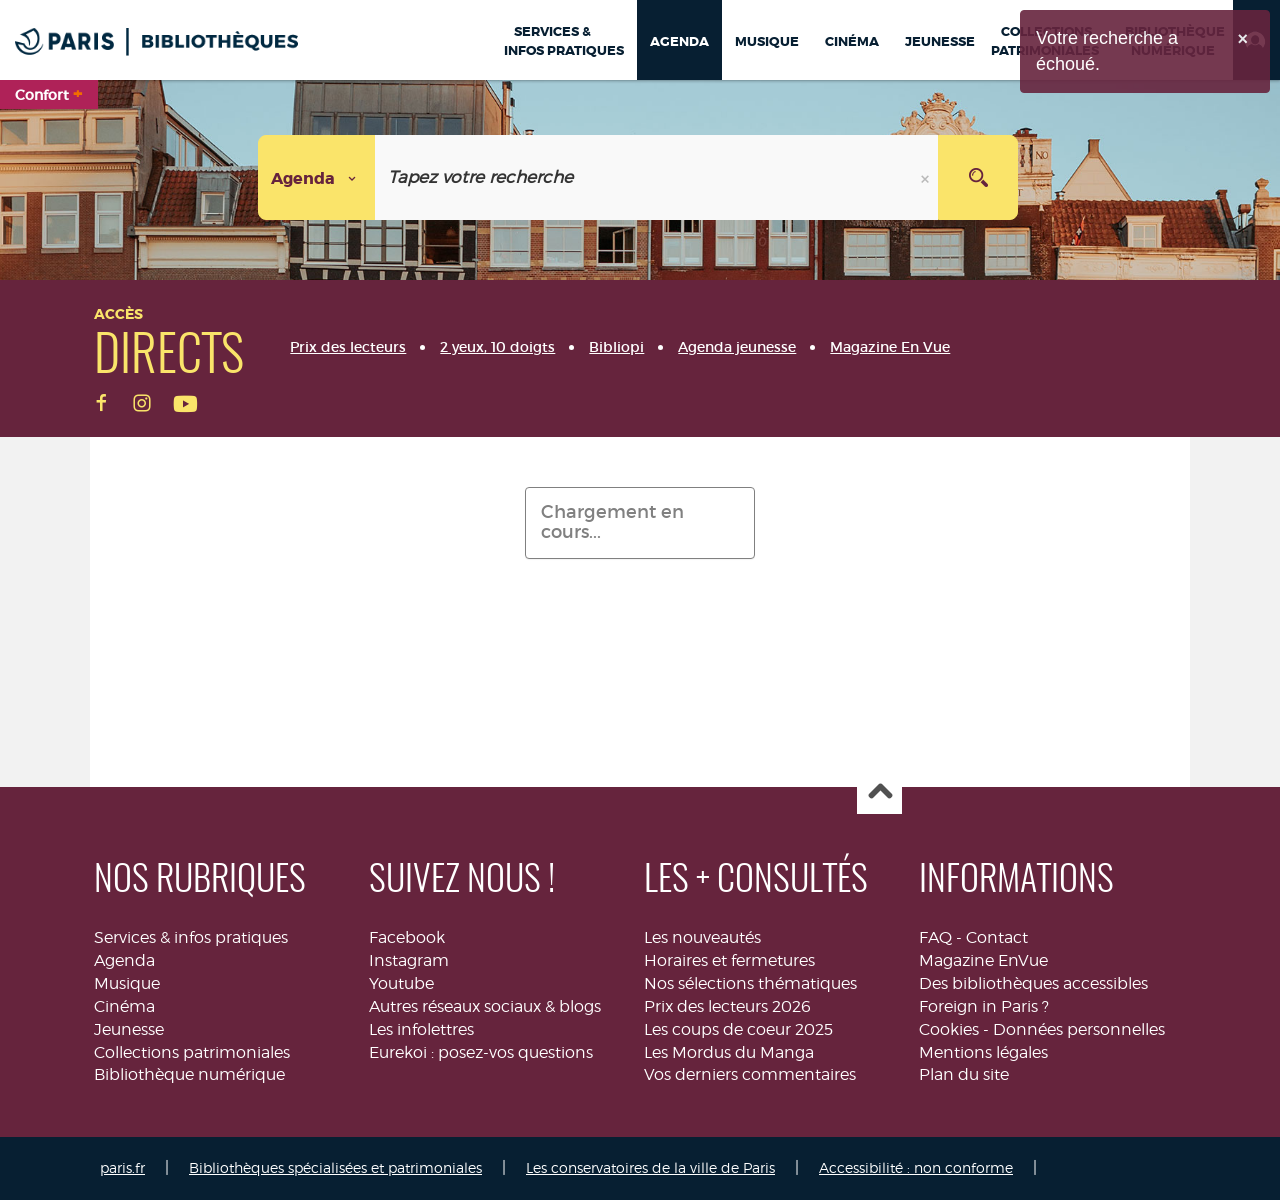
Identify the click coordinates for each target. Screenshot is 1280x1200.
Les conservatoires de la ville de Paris (650, 1167)
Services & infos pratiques (191, 937)
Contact (997, 937)
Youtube (401, 983)
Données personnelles (1079, 1029)
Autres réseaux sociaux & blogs (485, 1006)
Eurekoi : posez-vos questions (481, 1052)
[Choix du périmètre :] (317, 177)
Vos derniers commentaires (750, 1074)
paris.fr (122, 1167)
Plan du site (964, 1074)
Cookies (949, 1029)
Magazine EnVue (983, 960)
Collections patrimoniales (192, 1052)
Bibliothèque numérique (189, 1074)
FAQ (935, 937)
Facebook (407, 937)
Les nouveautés (702, 937)
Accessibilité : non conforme (916, 1167)
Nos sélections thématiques (750, 983)
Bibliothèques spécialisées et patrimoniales (335, 1167)
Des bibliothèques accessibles (1033, 983)
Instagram (409, 960)
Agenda (124, 960)
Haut (879, 792)
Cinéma (124, 1006)
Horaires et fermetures (729, 960)
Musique (127, 983)
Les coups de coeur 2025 (738, 1029)
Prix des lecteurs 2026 (727, 1006)
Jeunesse (129, 1029)
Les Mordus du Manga (729, 1052)
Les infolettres (421, 1029)
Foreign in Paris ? (984, 1006)
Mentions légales (983, 1052)
